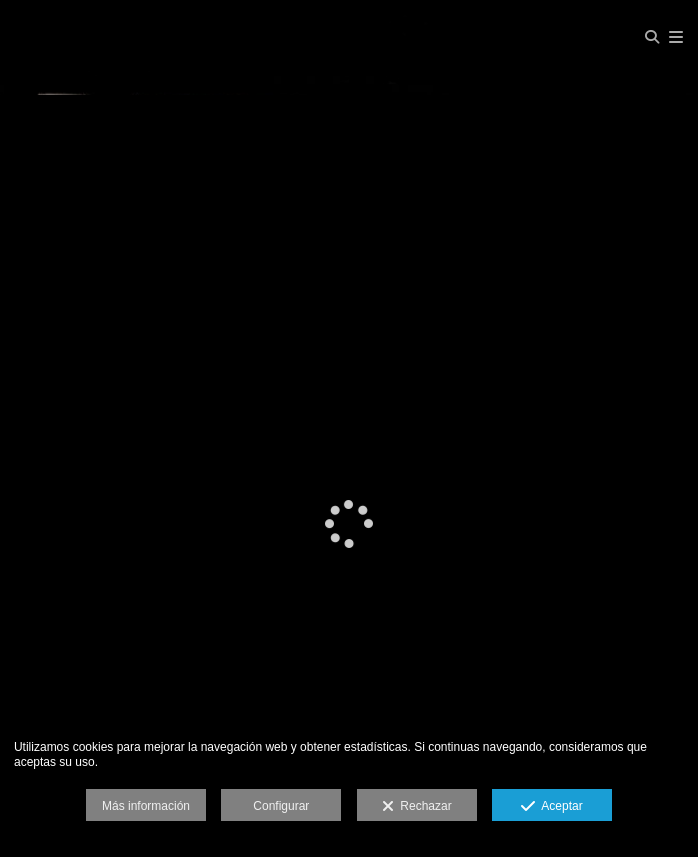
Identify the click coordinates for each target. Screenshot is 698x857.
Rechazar (417, 807)
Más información (146, 806)
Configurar (281, 806)
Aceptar (551, 807)
